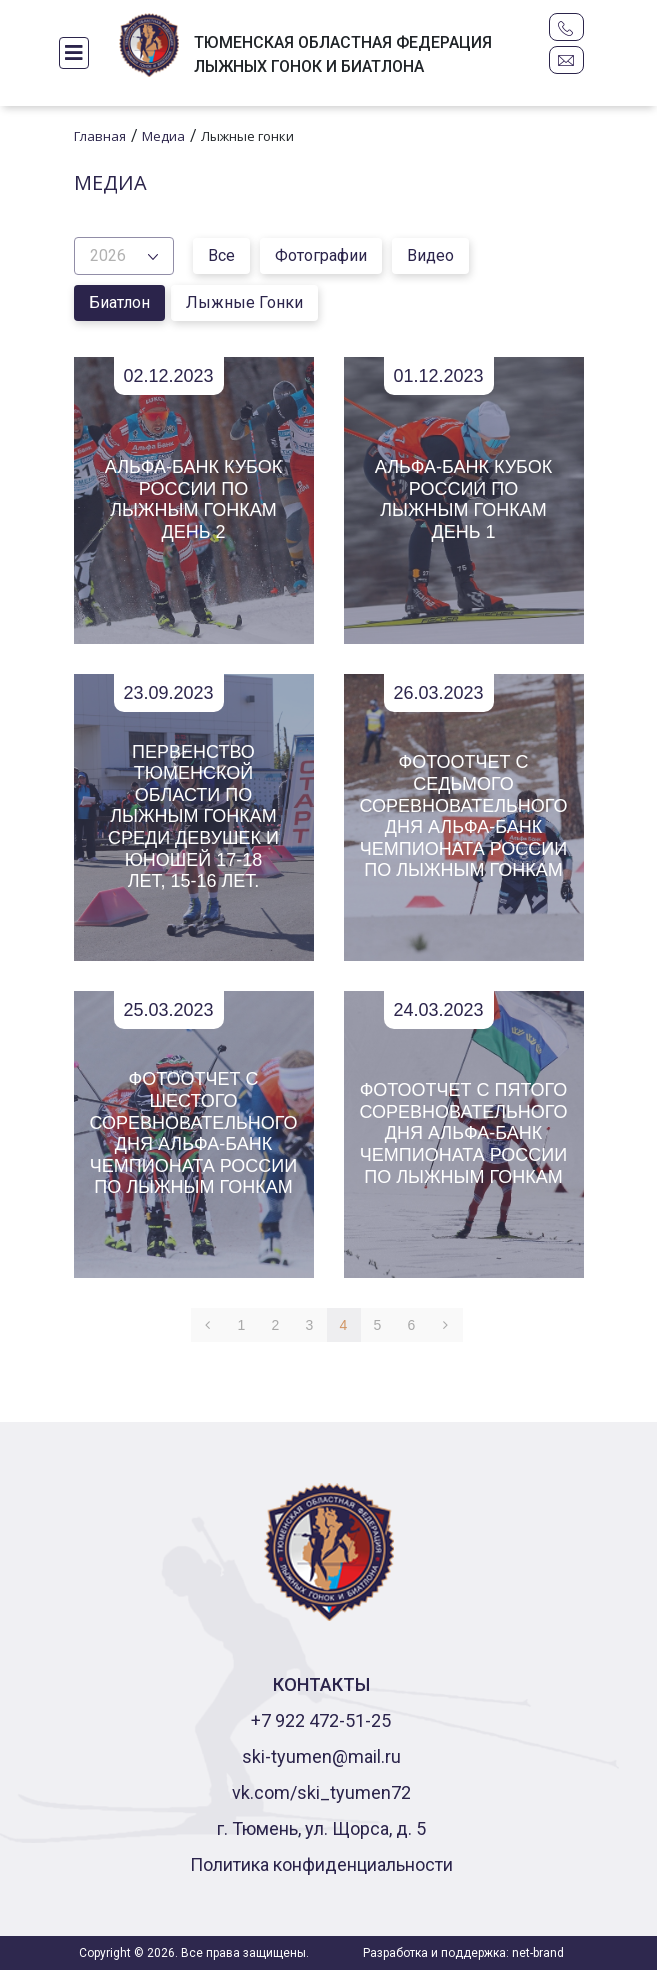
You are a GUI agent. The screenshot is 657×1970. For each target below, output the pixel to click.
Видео (430, 255)
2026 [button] (108, 255)
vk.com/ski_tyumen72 (321, 1792)
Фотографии (321, 255)
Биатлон (119, 302)
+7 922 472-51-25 (566, 27)
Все (221, 255)
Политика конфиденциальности (321, 1864)
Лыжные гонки (244, 302)
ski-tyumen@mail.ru (566, 60)
